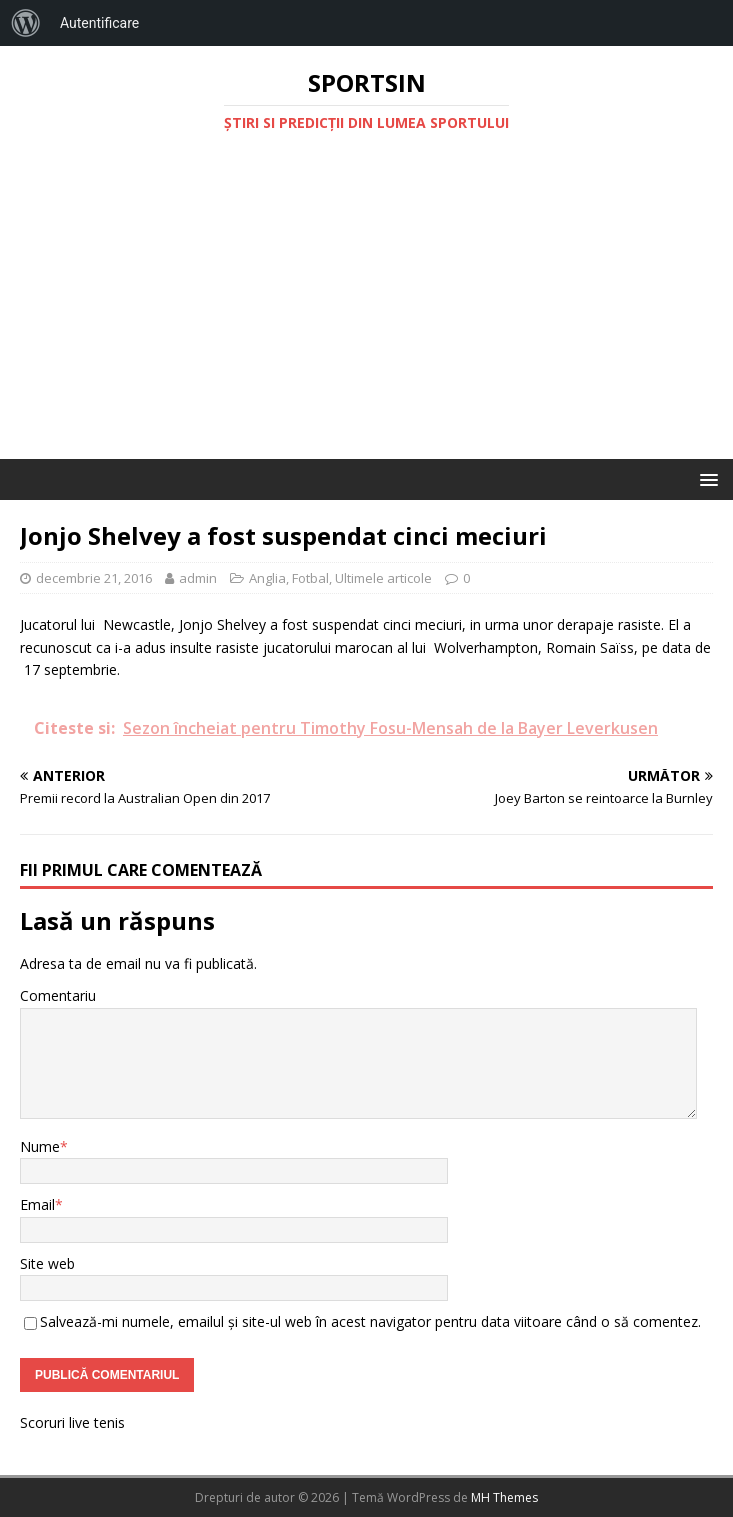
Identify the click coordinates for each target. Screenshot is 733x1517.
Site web (47, 1263)
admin (198, 578)
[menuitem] (26, 23)
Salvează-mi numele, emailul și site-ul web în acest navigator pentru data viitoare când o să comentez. (370, 1321)
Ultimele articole (383, 578)
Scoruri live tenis (72, 1422)
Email (37, 1204)
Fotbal (310, 578)
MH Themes (504, 1497)
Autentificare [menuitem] (99, 23)
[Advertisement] (366, 309)
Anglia (267, 578)
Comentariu (58, 995)
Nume (40, 1146)
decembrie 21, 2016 (94, 578)
